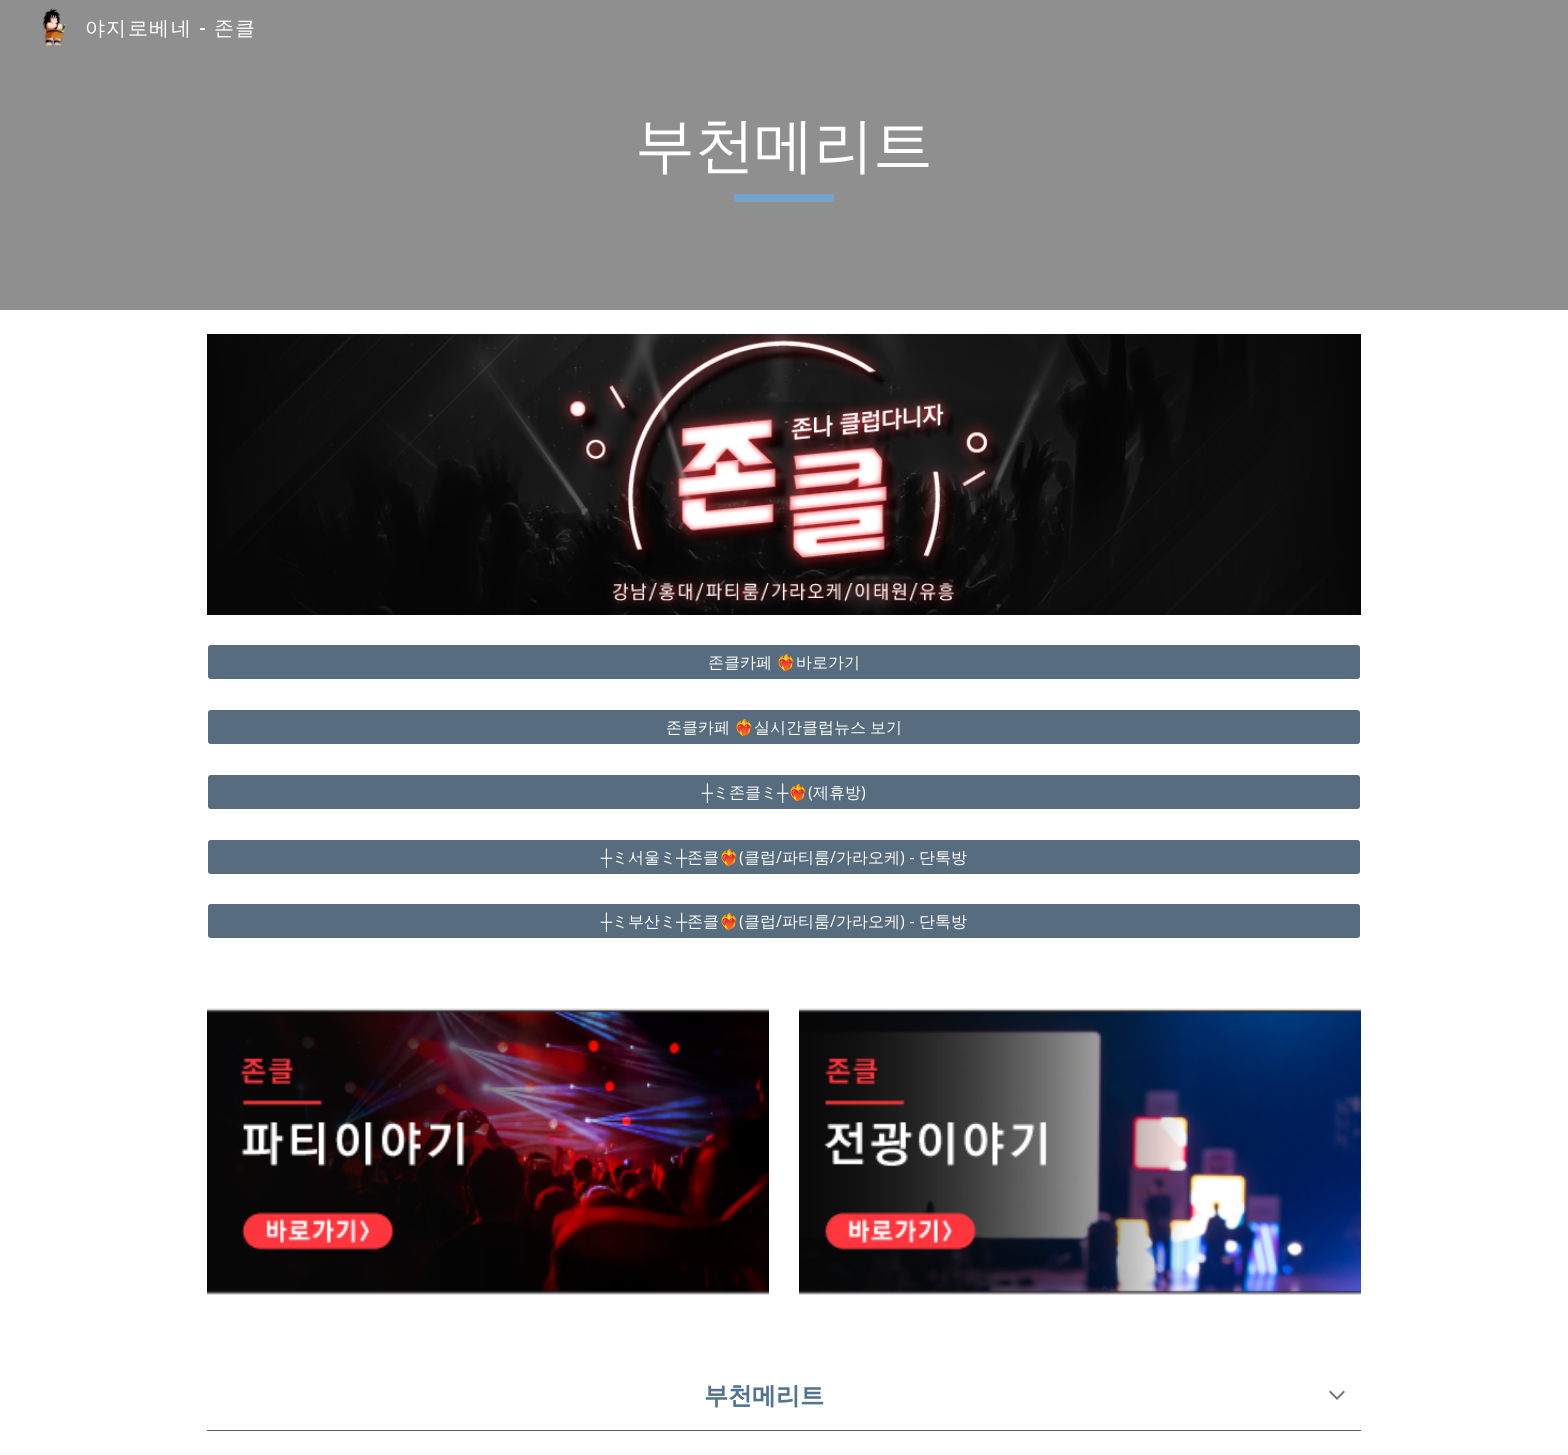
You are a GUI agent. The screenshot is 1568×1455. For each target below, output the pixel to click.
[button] (1337, 1397)
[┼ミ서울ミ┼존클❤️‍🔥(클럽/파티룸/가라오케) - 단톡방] (784, 857)
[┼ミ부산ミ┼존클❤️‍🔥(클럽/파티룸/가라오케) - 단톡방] (784, 921)
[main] (784, 155)
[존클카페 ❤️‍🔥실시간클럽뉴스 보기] (784, 727)
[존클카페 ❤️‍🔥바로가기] (784, 662)
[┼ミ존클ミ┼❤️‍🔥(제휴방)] (784, 792)
